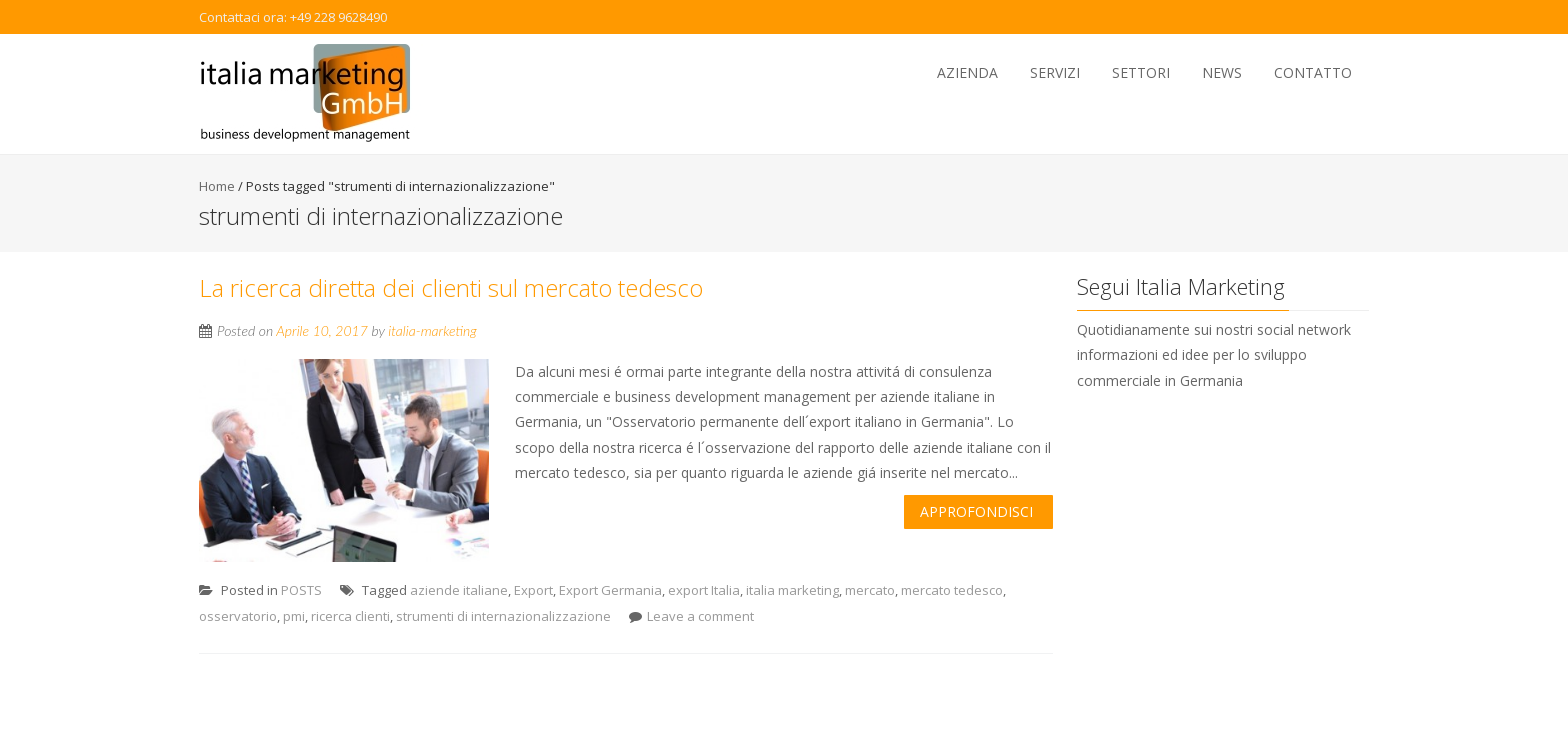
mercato (870, 590)
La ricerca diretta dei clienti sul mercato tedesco (451, 287)
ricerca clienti (350, 616)
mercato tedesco (952, 590)
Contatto (1313, 72)
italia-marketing (432, 330)
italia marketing (792, 590)
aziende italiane (459, 590)
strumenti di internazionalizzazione (503, 616)
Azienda (967, 72)
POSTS (301, 590)
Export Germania (610, 590)
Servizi (1055, 72)
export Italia (704, 590)
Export (533, 590)
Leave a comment (700, 616)
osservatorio (238, 616)
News (1222, 72)
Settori (1141, 72)
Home (217, 186)
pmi (294, 616)
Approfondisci (976, 511)
